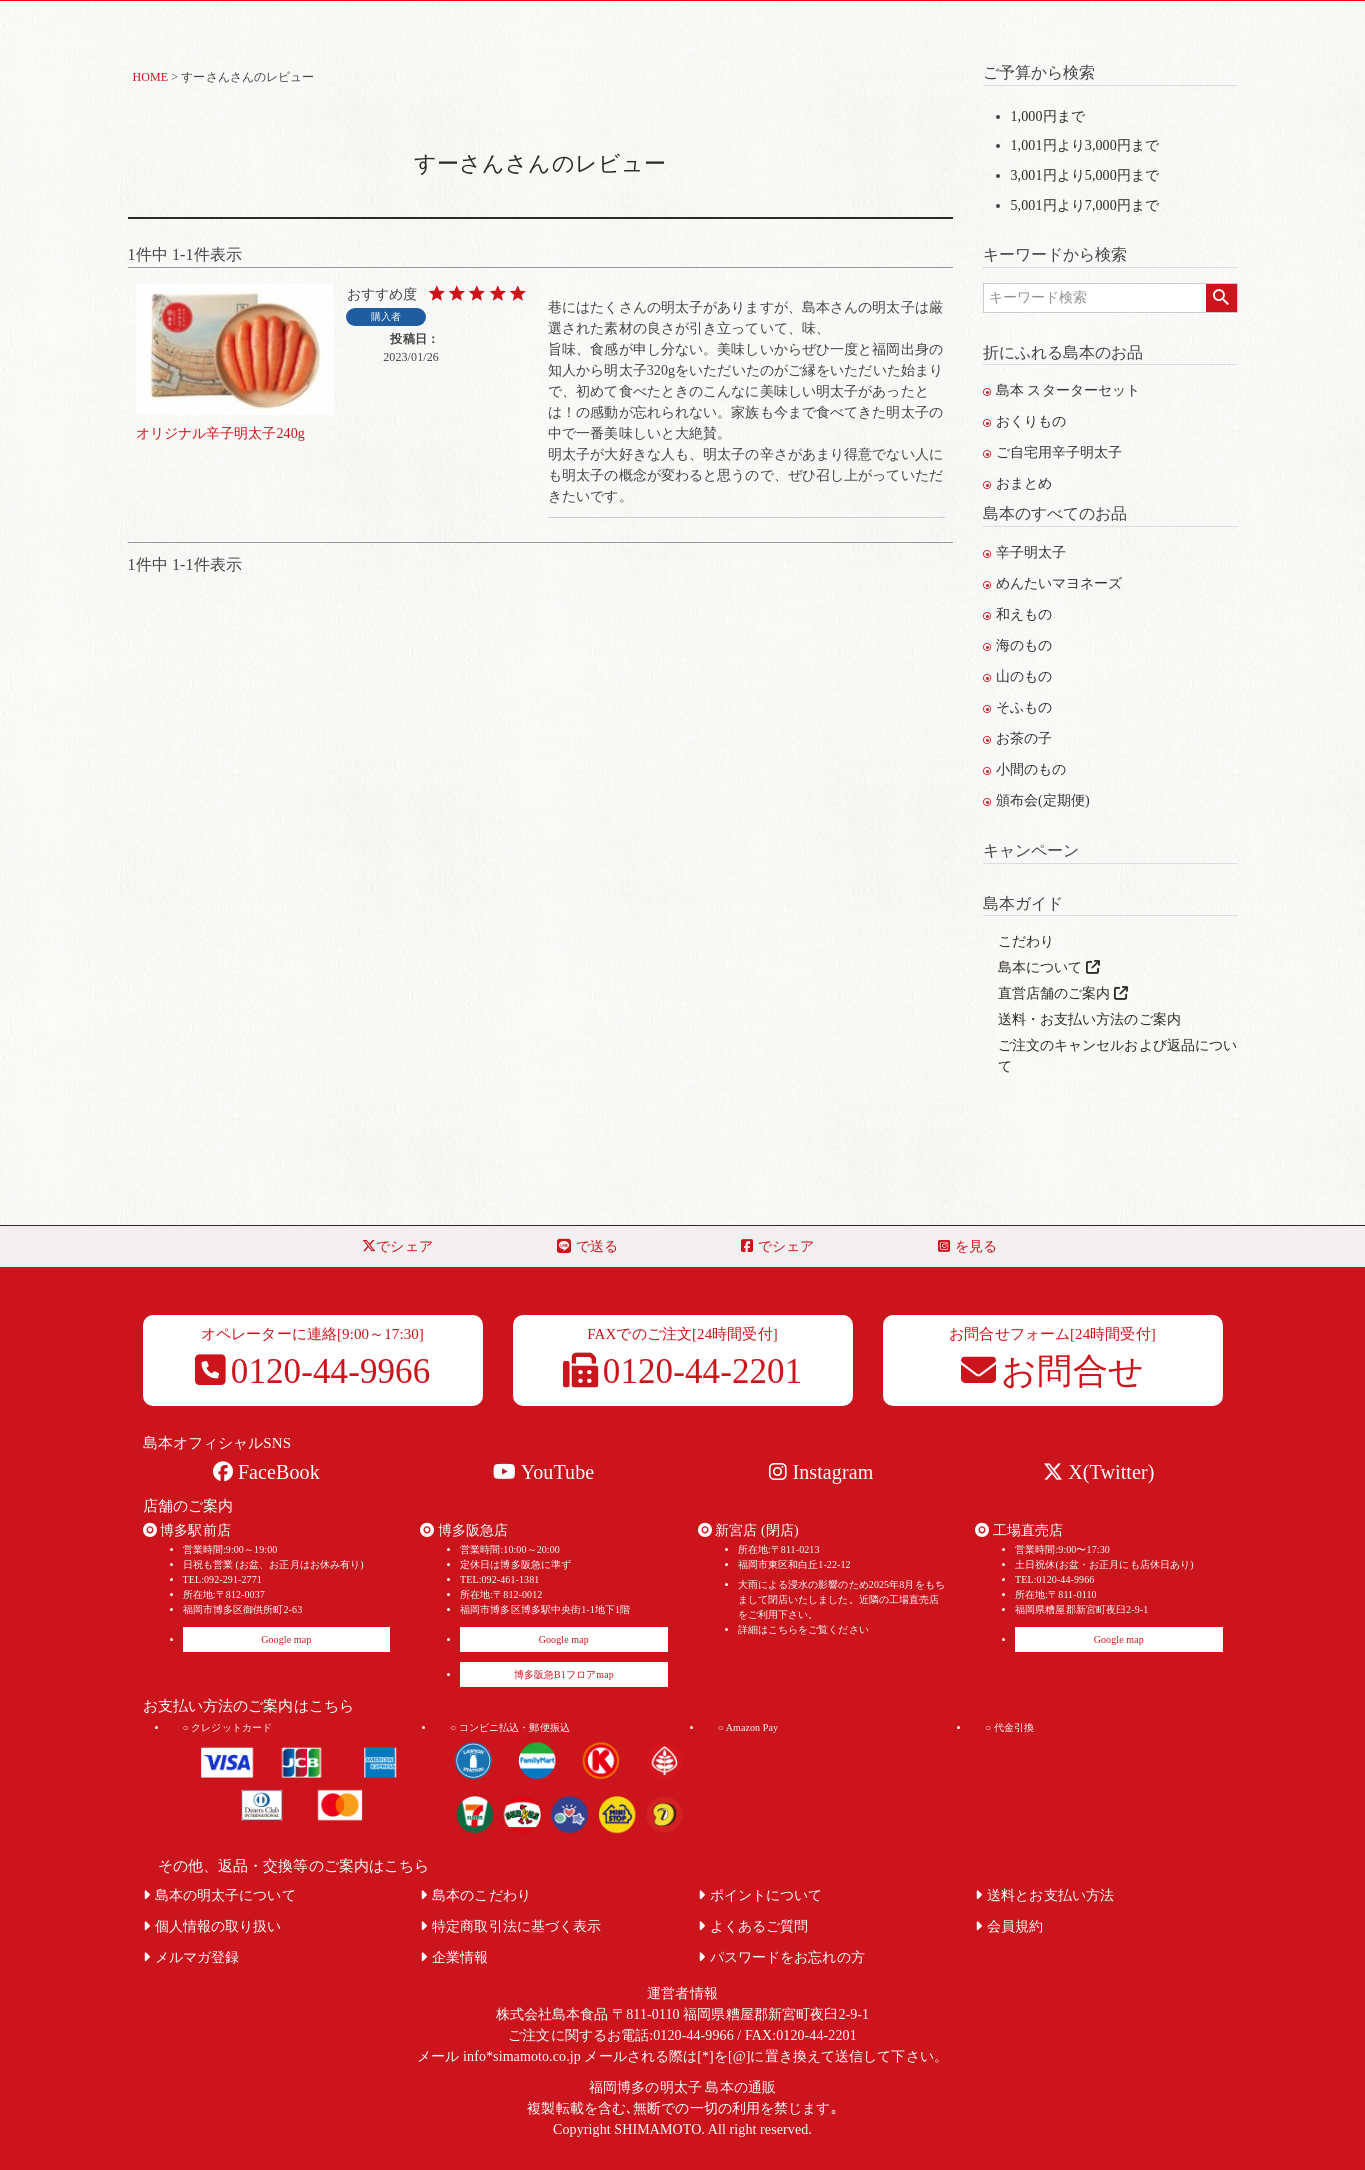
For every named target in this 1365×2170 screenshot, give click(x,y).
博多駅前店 (187, 1530)
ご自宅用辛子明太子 (1053, 452)
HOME (151, 77)
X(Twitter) (1098, 1472)
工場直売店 (1019, 1530)
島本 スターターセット (1062, 390)
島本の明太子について (219, 1895)
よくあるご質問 (753, 1926)
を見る (967, 1246)
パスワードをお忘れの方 (781, 1957)
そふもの (1018, 707)
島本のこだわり (475, 1895)
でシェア (397, 1246)
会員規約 (1009, 1926)
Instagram (821, 1472)
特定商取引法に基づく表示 (510, 1926)
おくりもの (1025, 421)
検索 (1221, 298)
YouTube (543, 1472)
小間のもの (1025, 769)
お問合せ (1052, 1371)
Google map (286, 1639)
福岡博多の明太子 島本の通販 (682, 2087)
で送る (587, 1246)
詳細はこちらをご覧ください (803, 1629)
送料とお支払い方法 (1044, 1895)
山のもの (1018, 676)
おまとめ (1018, 483)
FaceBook (266, 1472)
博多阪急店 (464, 1530)
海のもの (1018, 645)
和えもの (1018, 614)
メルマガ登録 (191, 1957)
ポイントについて (760, 1895)
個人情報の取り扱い (212, 1926)
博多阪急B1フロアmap (564, 1674)
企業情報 (454, 1957)
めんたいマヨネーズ (1053, 583)
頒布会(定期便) (1036, 800)
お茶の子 (1018, 738)
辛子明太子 (1025, 552)
